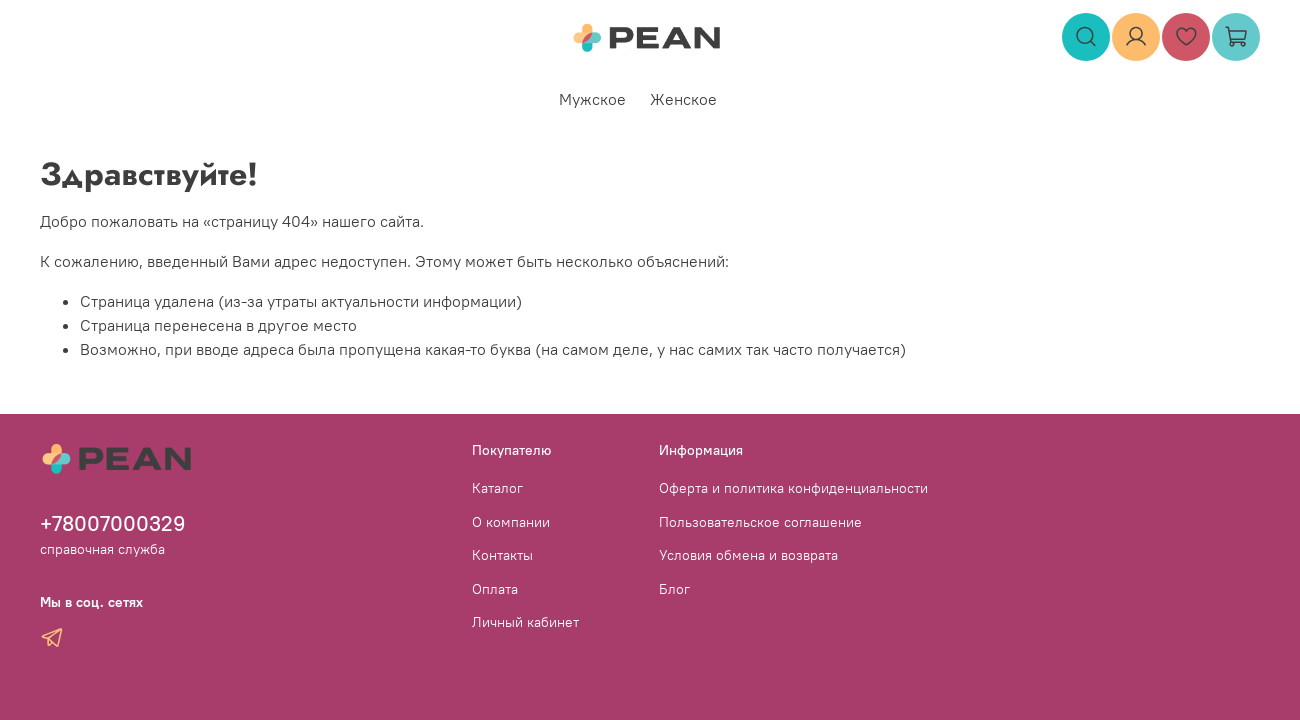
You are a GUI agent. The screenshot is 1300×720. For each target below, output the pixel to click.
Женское (683, 99)
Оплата (495, 589)
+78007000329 (113, 523)
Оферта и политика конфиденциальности (793, 488)
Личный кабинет (525, 622)
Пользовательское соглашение (760, 522)
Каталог (497, 488)
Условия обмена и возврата (748, 555)
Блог (674, 589)
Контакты (502, 555)
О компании (511, 522)
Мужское (592, 99)
